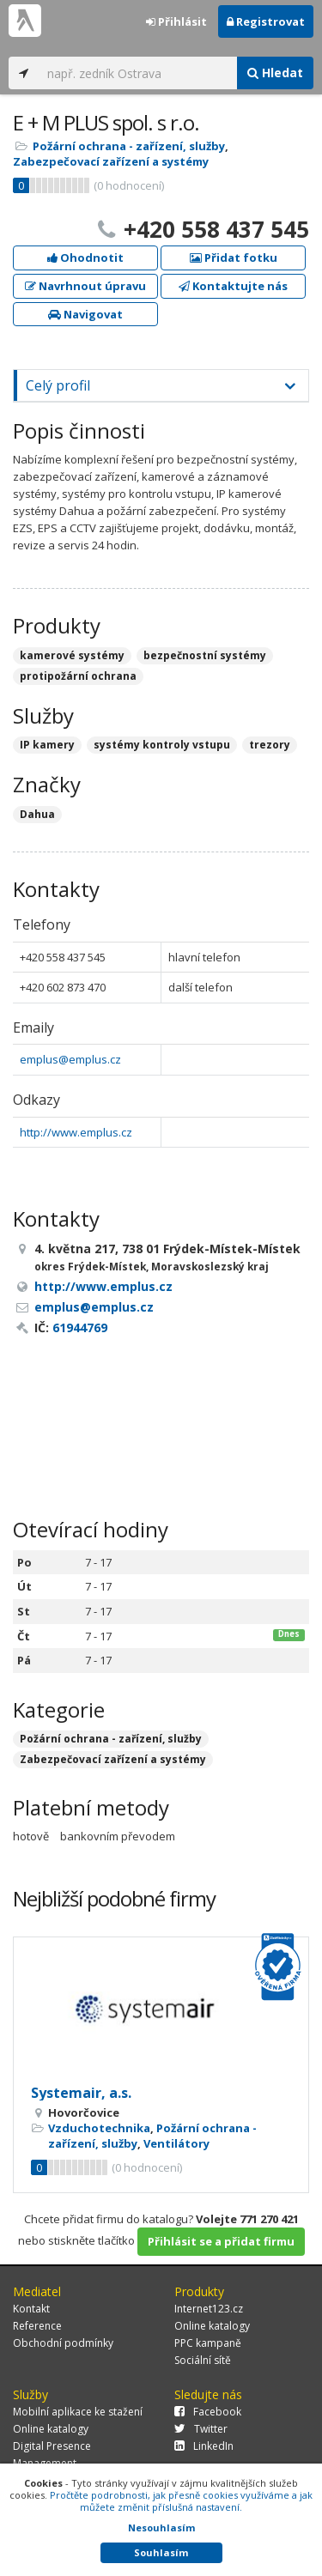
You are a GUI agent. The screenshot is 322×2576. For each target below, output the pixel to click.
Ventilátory (176, 2143)
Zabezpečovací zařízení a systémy (111, 161)
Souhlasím (161, 2552)
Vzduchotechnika (99, 2128)
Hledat (275, 72)
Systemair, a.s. (81, 2092)
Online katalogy (212, 2325)
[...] (138, 73)
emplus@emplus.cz (70, 1059)
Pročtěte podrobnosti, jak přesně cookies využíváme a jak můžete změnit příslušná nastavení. (181, 2500)
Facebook (207, 2411)
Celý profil (58, 385)
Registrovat (266, 21)
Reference (37, 2325)
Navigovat (85, 314)
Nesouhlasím (161, 2527)
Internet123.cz (208, 2308)
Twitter (201, 2428)
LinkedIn (204, 2446)
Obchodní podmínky (63, 2343)
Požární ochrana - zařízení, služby (129, 146)
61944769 (79, 1327)
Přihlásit (176, 21)
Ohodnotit (85, 257)
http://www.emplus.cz (76, 1132)
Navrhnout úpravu (85, 286)
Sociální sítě (202, 2360)
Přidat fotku (233, 257)
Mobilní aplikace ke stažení (78, 2411)
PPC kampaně (207, 2343)
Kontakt (31, 2308)
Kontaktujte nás (233, 286)
